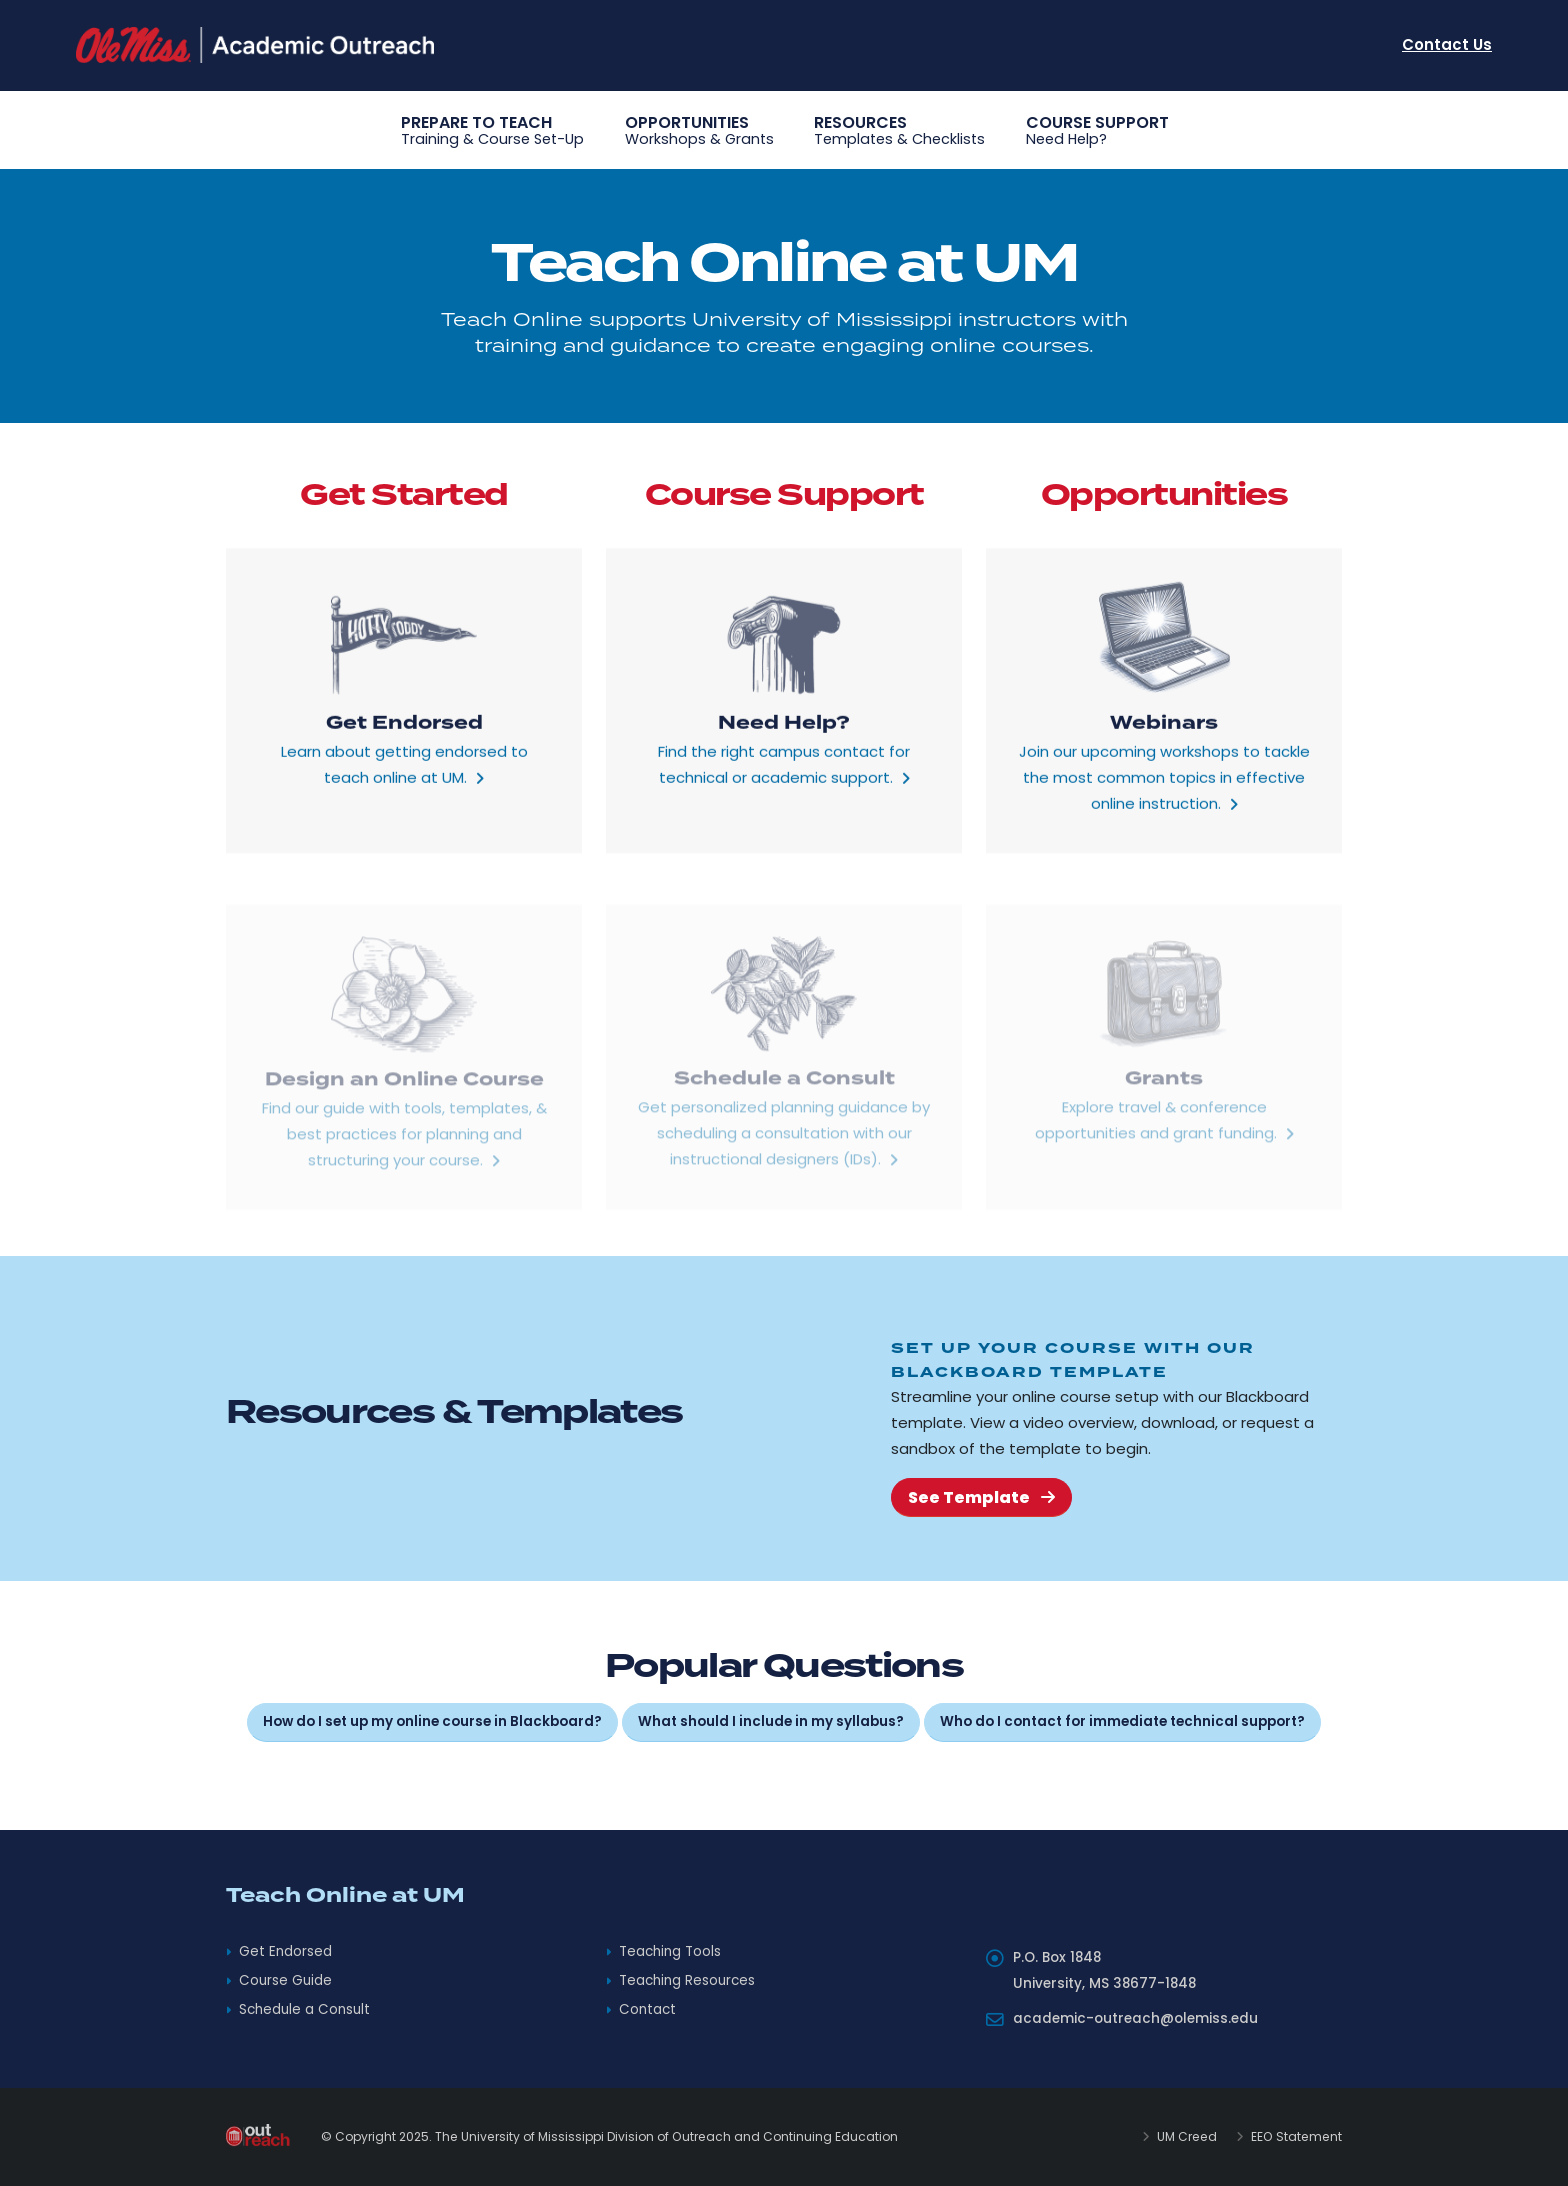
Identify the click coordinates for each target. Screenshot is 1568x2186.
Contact (647, 2009)
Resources (899, 131)
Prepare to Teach (492, 131)
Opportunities (699, 131)
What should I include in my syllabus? (771, 1721)
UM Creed (1185, 2136)
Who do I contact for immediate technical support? (1122, 1721)
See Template (981, 1497)
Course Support (1097, 131)
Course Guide (285, 1980)
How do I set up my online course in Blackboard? (432, 1721)
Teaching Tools (670, 1951)
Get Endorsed (285, 1951)
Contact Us (1447, 44)
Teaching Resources (687, 1980)
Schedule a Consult (304, 2009)
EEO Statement (1295, 2136)
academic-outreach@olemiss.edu (1135, 2018)
